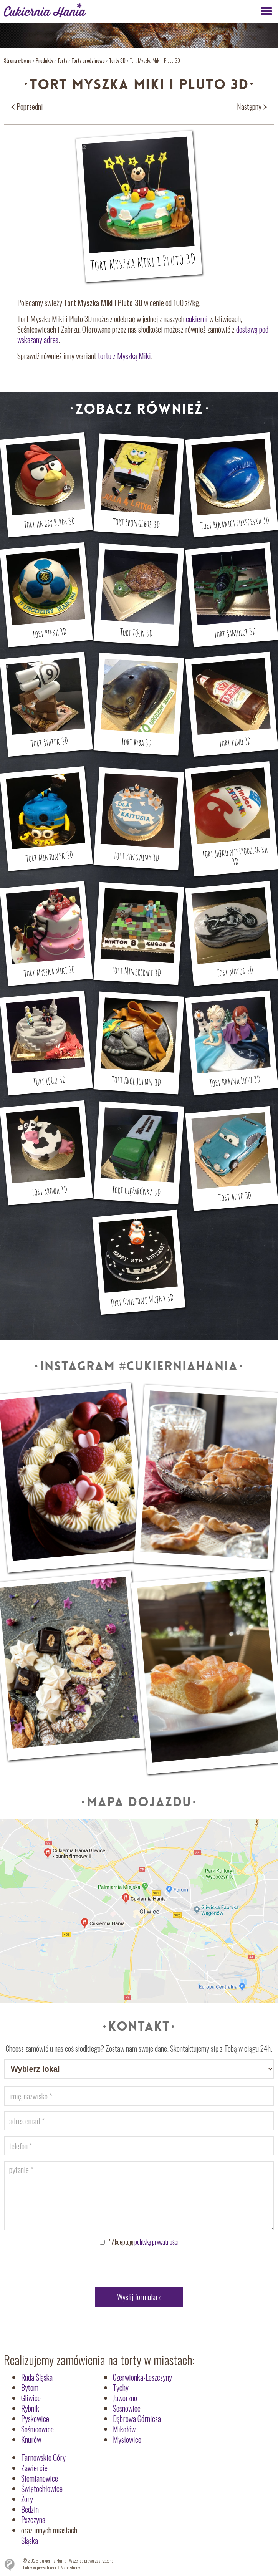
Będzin (30, 2509)
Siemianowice (39, 2478)
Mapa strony (70, 2567)
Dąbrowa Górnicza (137, 2418)
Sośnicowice (37, 2429)
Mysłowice (127, 2439)
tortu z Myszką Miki (124, 355)
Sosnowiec (127, 2408)
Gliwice (31, 2398)
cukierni (197, 319)
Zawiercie (34, 2467)
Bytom (29, 2387)
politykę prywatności (156, 2241)
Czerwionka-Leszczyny (142, 2377)
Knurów (31, 2439)
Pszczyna (33, 2519)
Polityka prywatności (39, 2567)
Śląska (29, 2540)
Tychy (121, 2387)
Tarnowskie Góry (43, 2457)
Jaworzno (125, 2398)
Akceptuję (143, 2242)
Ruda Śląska (37, 2377)
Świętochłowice (42, 2488)
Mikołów (124, 2429)
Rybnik (30, 2408)
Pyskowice (35, 2418)
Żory (27, 2499)
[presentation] (139, 2268)
